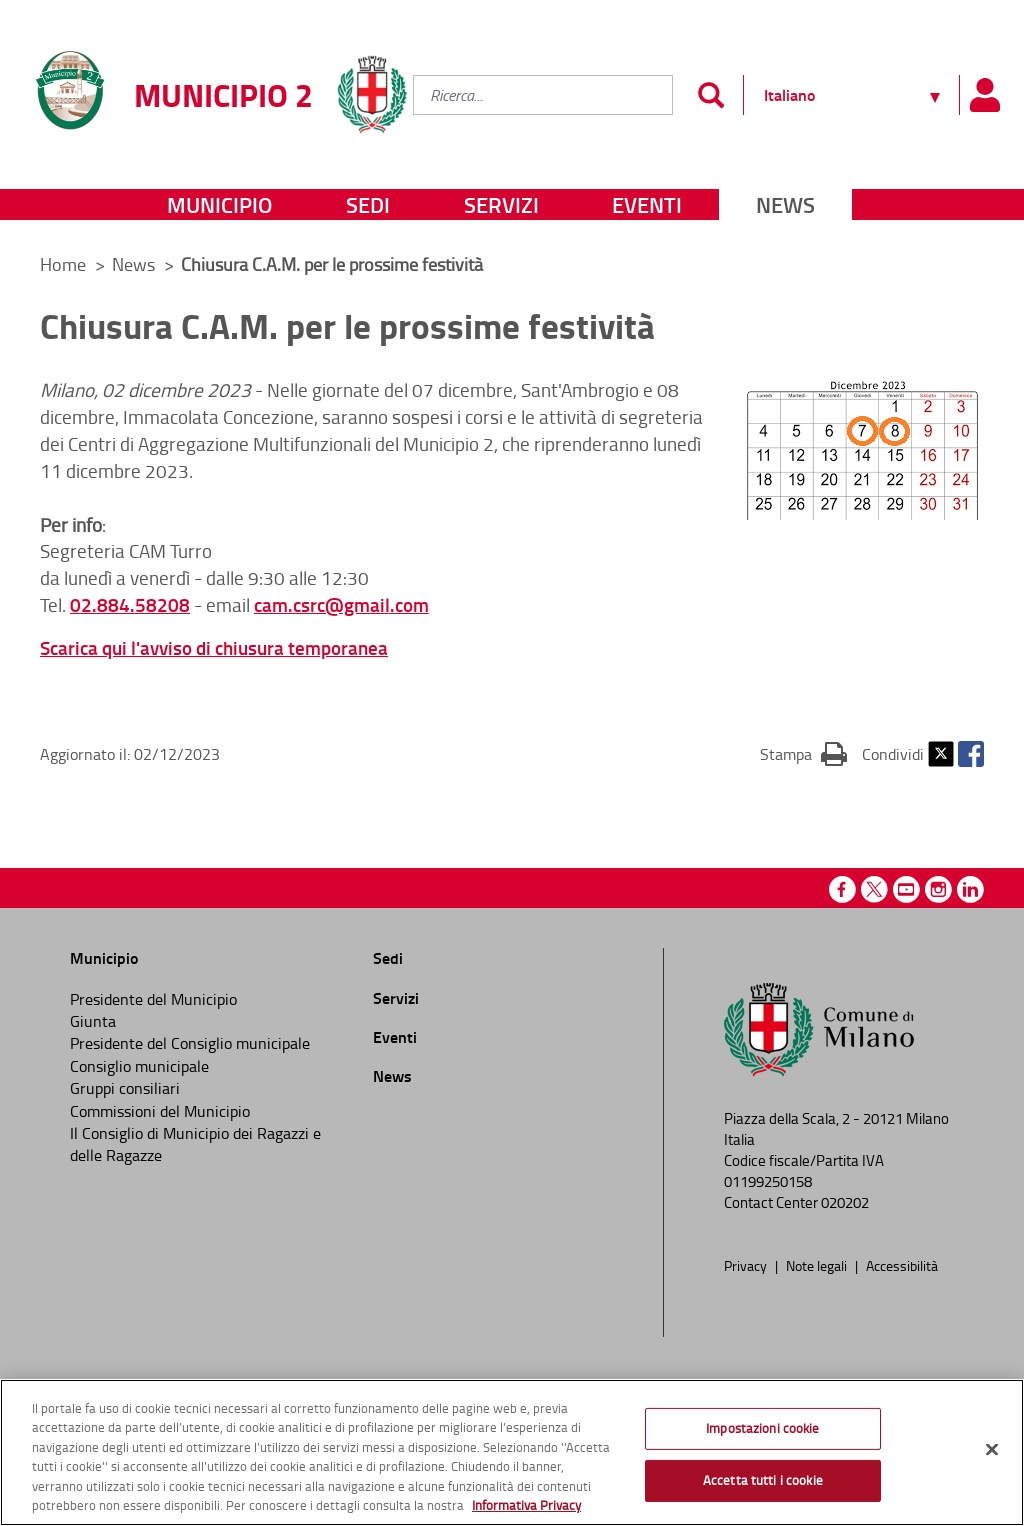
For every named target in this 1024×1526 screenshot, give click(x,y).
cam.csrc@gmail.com (341, 604)
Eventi (647, 204)
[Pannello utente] (984, 95)
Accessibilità (902, 1265)
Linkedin (970, 889)
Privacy (747, 1265)
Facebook (971, 754)
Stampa (803, 753)
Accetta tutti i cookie (763, 1480)
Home (63, 264)
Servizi (501, 204)
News (785, 204)
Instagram (938, 889)
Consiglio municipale (139, 1066)
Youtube (906, 889)
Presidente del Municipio (153, 999)
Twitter (941, 754)
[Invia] (710, 95)
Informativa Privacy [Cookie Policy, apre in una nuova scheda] (526, 1505)
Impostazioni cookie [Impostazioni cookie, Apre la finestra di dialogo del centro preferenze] (762, 1428)
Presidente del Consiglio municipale (190, 1043)
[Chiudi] (992, 1450)
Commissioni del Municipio (160, 1111)
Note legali (818, 1265)
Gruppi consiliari (125, 1088)
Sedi (368, 204)
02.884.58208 (130, 604)
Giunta (93, 1021)
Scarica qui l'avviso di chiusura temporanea (214, 647)
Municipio (219, 204)
